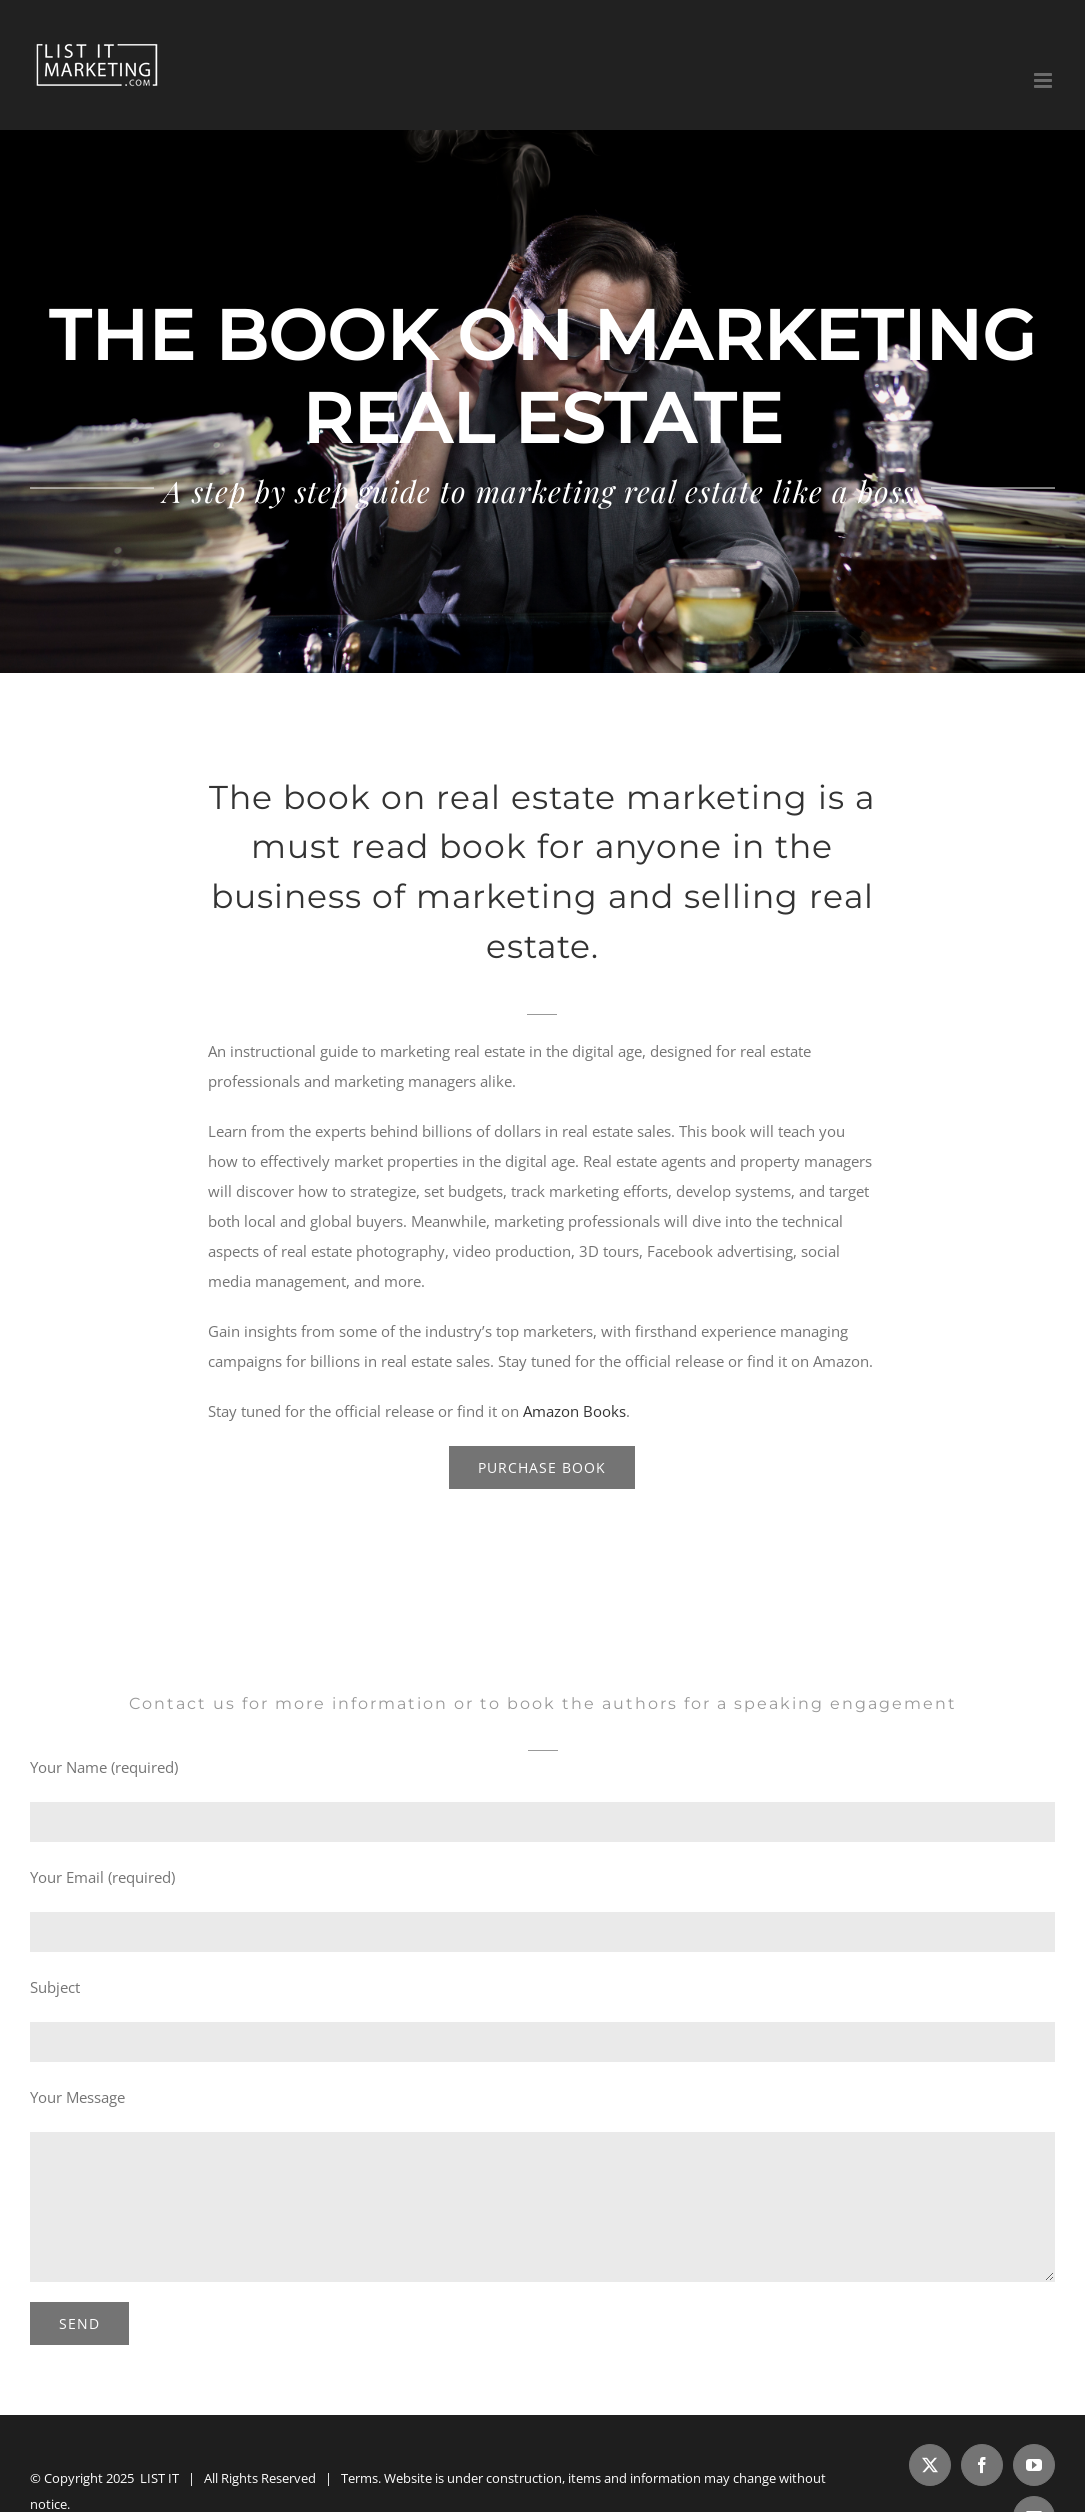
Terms (359, 2478)
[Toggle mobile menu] (1044, 80)
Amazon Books (574, 1411)
